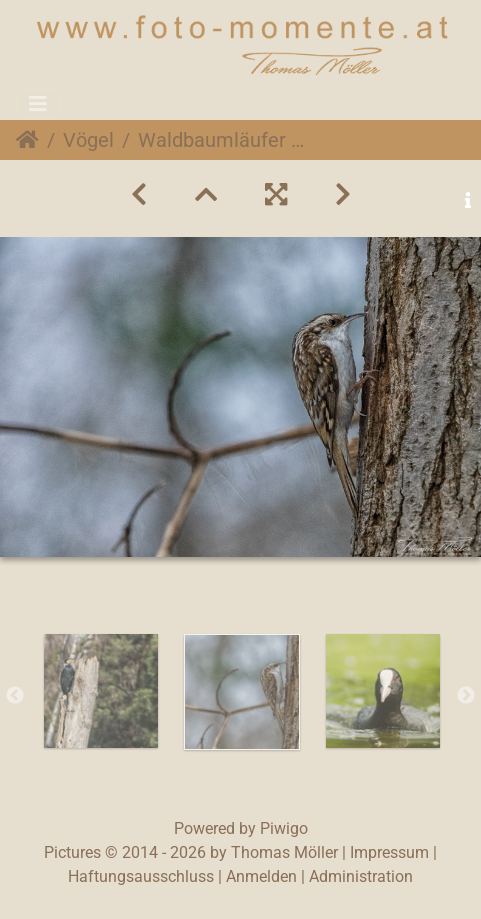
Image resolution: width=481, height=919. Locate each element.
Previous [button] (15, 696)
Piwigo (284, 828)
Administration (361, 876)
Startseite (27, 140)
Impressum (389, 852)
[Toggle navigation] (38, 104)
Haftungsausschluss (141, 876)
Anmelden (261, 876)
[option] (100, 691)
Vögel (88, 140)
